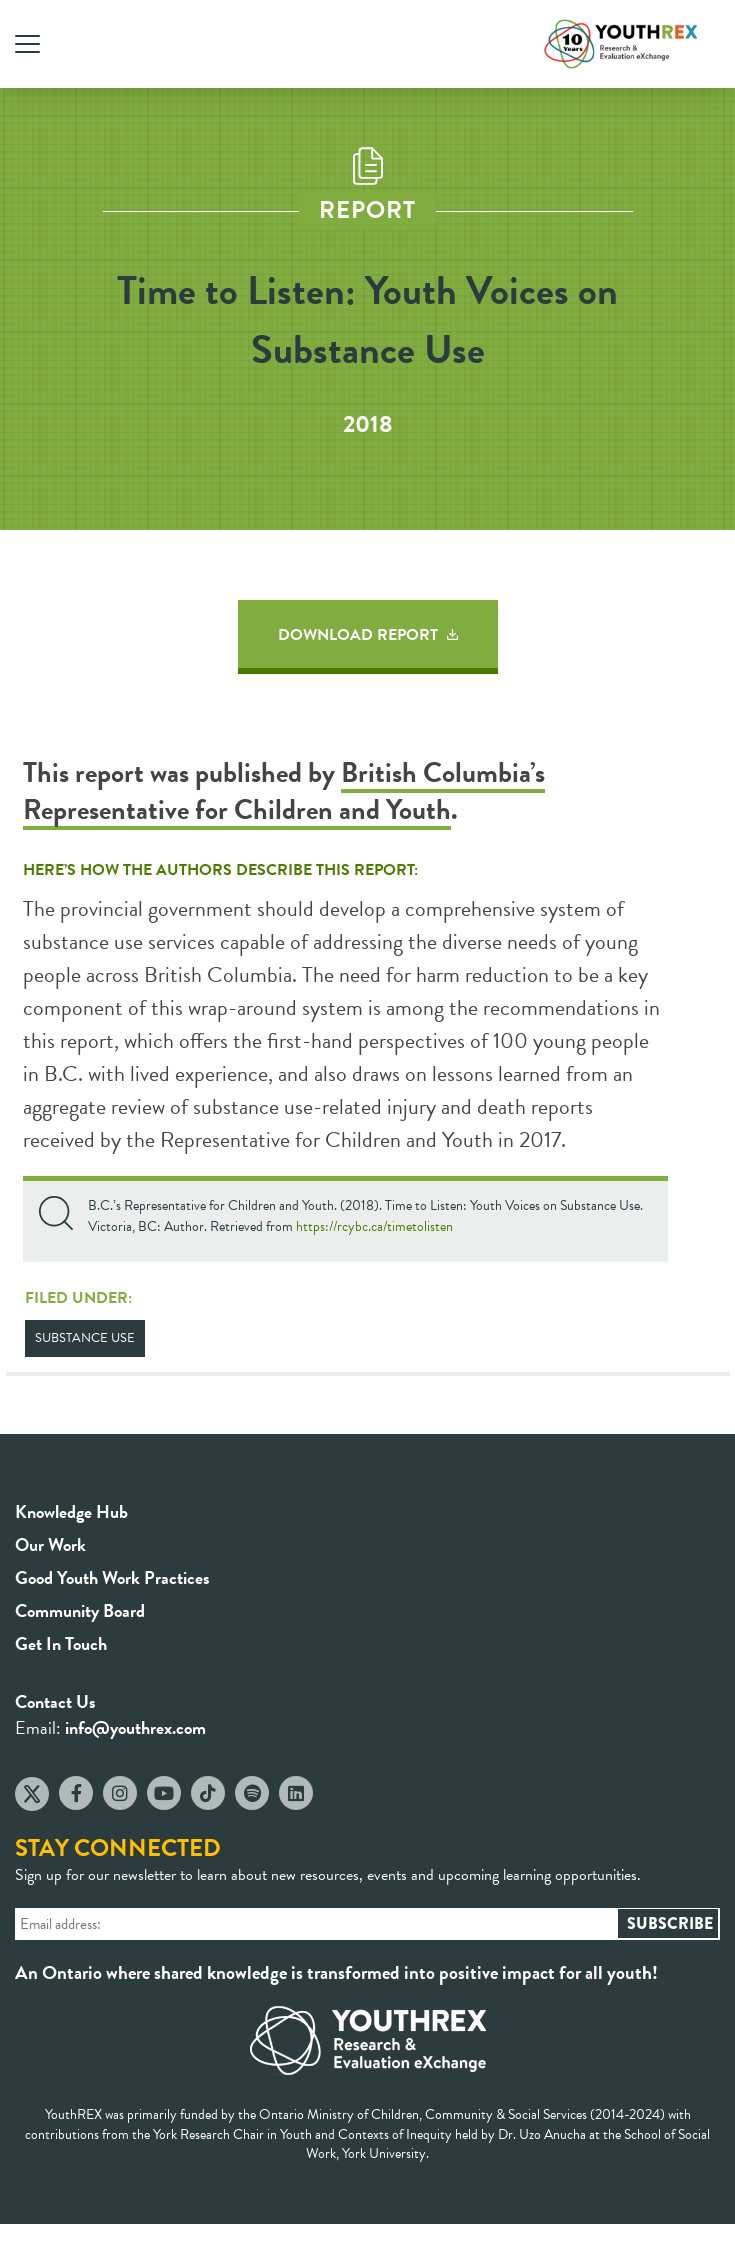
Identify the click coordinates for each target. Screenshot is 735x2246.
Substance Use (85, 1338)
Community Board (80, 1610)
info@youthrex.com (135, 1727)
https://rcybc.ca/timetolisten (374, 1226)
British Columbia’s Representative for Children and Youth (284, 791)
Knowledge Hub (71, 1511)
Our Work (50, 1544)
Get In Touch (61, 1643)
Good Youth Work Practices (112, 1577)
